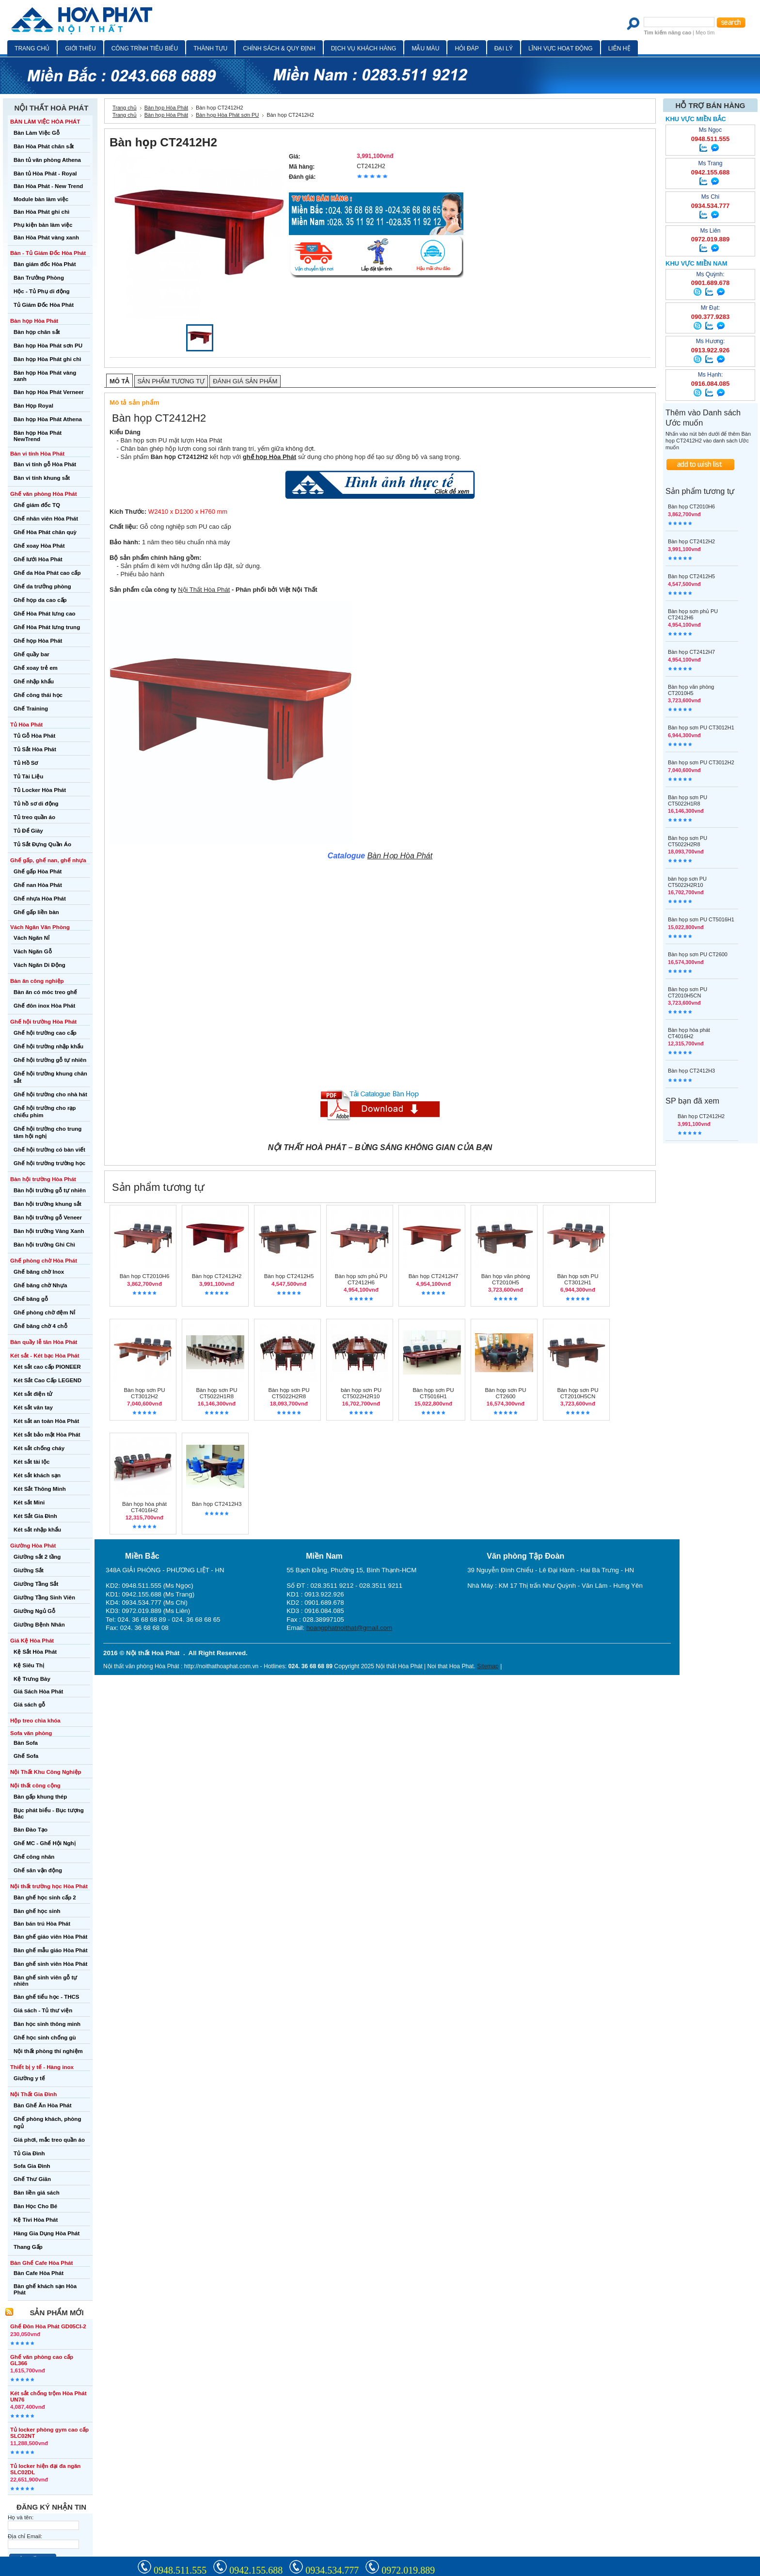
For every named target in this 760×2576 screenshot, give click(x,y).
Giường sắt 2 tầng (37, 1557)
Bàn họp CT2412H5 (289, 1276)
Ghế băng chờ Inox (39, 1272)
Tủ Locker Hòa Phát (40, 790)
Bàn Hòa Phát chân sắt (44, 146)
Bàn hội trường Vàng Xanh (49, 1231)
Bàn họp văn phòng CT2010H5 (505, 1279)
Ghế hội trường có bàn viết (49, 1150)
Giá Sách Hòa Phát (38, 1691)
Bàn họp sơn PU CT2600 (505, 1393)
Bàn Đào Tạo (31, 1830)
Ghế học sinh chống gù (45, 2037)
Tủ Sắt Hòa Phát (35, 749)
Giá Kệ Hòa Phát (32, 1641)
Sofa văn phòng (31, 1733)
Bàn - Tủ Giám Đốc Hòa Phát (48, 253)
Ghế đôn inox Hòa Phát (44, 1006)
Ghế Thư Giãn (32, 2179)
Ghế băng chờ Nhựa (40, 1285)
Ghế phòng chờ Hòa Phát (43, 1261)
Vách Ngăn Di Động (39, 965)
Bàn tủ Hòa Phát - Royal (45, 173)
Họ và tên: (20, 2517)
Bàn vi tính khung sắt (42, 478)
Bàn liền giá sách (37, 2193)
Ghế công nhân (34, 1857)
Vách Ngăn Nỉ (31, 938)
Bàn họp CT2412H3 (217, 1504)
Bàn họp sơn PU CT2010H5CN (577, 1393)
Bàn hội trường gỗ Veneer (48, 1217)
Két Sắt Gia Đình (35, 1516)
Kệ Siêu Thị (29, 1665)
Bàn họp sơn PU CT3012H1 (577, 1279)
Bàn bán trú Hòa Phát (42, 1924)
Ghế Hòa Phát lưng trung (47, 627)
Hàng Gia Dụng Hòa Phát (46, 2233)
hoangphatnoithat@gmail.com (349, 1627)
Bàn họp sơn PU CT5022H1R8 (216, 1393)
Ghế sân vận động (38, 1870)
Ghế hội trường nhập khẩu (48, 1046)
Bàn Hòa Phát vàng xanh (46, 237)
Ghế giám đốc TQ (37, 505)
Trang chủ (124, 108)
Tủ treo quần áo (34, 817)
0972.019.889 (408, 2570)
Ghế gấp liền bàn (36, 912)
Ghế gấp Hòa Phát (38, 871)
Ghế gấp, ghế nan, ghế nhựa (48, 860)
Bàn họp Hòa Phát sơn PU (48, 345)
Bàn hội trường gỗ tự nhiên (50, 1190)
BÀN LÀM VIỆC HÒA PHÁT (45, 122)
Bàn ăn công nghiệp (37, 981)
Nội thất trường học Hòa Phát (49, 1886)
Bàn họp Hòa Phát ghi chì (47, 359)
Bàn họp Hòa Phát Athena (48, 419)
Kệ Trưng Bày (32, 1679)
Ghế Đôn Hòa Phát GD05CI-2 (48, 2326)
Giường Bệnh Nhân (39, 1625)
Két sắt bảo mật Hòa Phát (47, 1435)
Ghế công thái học (38, 695)
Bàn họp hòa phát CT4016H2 (144, 1507)
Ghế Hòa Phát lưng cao (45, 613)
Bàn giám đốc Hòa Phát (45, 264)
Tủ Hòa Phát (26, 724)
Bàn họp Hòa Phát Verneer (49, 392)
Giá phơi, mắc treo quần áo (49, 2140)
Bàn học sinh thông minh (47, 2024)
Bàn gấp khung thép (40, 1797)
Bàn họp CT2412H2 (217, 1276)
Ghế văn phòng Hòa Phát (43, 494)
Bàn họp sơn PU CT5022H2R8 (288, 1393)
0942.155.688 (256, 2570)
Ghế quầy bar (31, 654)
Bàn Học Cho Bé (35, 2206)
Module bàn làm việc (41, 199)
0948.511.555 (180, 2570)
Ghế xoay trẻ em (36, 668)
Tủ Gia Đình (29, 2153)
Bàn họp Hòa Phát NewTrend (38, 436)
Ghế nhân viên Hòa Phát (46, 519)
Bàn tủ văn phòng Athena (47, 160)
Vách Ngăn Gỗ (33, 951)
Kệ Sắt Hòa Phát (35, 1652)
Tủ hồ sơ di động (36, 803)
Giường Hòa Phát (33, 1546)
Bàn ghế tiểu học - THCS (46, 1997)
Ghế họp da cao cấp (40, 600)
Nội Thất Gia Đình (33, 2094)
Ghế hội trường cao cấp (45, 1033)
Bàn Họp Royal (33, 406)
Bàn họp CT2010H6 (145, 1276)
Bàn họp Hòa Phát (34, 321)
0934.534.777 (332, 2570)
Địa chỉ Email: (25, 2536)
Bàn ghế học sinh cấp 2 (45, 1897)
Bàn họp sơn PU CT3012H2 (144, 1393)
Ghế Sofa (26, 1756)
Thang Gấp (28, 2247)
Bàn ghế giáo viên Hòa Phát (50, 1937)
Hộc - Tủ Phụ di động (42, 291)
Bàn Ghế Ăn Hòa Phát (43, 2105)
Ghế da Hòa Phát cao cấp (47, 573)
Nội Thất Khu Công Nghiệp (45, 1772)
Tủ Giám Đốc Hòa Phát (44, 305)
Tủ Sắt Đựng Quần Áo (42, 844)
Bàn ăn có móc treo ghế (45, 992)
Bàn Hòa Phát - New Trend (48, 186)
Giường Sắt (29, 1570)
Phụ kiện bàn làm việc (43, 225)
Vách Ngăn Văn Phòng (40, 927)
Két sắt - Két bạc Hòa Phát (44, 1356)
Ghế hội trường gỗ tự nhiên (50, 1060)
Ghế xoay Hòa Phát (39, 546)
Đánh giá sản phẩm (245, 381)
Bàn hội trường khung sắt (47, 1204)
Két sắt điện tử (33, 1394)
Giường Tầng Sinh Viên (44, 1597)
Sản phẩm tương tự (171, 381)
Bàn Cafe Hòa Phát (38, 2273)
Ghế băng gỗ (31, 1299)
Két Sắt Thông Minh (40, 1489)
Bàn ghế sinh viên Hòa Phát (50, 1964)
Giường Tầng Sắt (36, 1584)
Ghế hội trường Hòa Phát (43, 1022)
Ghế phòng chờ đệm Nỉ (44, 1312)
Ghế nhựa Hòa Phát (40, 898)
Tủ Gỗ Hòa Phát (34, 736)
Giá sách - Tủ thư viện (43, 2010)
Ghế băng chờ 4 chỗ (40, 1326)
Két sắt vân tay (33, 1407)
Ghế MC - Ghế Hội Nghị (45, 1843)
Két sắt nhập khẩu (37, 1530)
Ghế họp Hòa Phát (38, 641)
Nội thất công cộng (35, 1785)
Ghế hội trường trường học (49, 1163)
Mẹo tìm (705, 32)
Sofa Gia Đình (32, 2166)
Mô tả (119, 381)
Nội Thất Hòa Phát (204, 589)
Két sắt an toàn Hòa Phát (46, 1421)
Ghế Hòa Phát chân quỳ (45, 532)
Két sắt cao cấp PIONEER (47, 1367)
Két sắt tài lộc (31, 1462)
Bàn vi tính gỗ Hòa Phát (45, 464)
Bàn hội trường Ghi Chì (44, 1245)
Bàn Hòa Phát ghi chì (41, 212)
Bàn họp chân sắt (37, 332)
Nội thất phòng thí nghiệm (48, 2051)
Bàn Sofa (26, 1743)
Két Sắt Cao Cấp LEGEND (47, 1380)
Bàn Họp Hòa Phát (400, 856)
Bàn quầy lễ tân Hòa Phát (43, 1342)
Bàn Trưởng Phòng (39, 278)
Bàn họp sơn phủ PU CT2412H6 (361, 1279)
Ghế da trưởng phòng (42, 586)
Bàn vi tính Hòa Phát (37, 454)
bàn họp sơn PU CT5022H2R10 (361, 1393)
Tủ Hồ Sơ (26, 763)
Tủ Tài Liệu (28, 776)
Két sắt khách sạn (37, 1475)
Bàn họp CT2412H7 (434, 1276)
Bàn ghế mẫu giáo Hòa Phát (50, 1950)
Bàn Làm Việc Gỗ (37, 133)
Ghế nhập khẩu (34, 681)
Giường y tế (29, 2078)
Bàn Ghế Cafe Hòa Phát (41, 2263)
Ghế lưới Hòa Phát (38, 559)
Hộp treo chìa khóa (35, 1720)
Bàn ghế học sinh (37, 1911)
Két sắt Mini (29, 1502)
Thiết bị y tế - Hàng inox (42, 2067)
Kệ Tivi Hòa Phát (36, 2220)
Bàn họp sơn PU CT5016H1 (433, 1393)
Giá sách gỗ (29, 1704)
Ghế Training (31, 708)
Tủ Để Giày (28, 831)
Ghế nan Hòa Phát (38, 885)
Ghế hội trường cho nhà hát (50, 1094)
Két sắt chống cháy (39, 1448)
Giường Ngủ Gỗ (34, 1611)
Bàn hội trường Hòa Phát (43, 1179)
